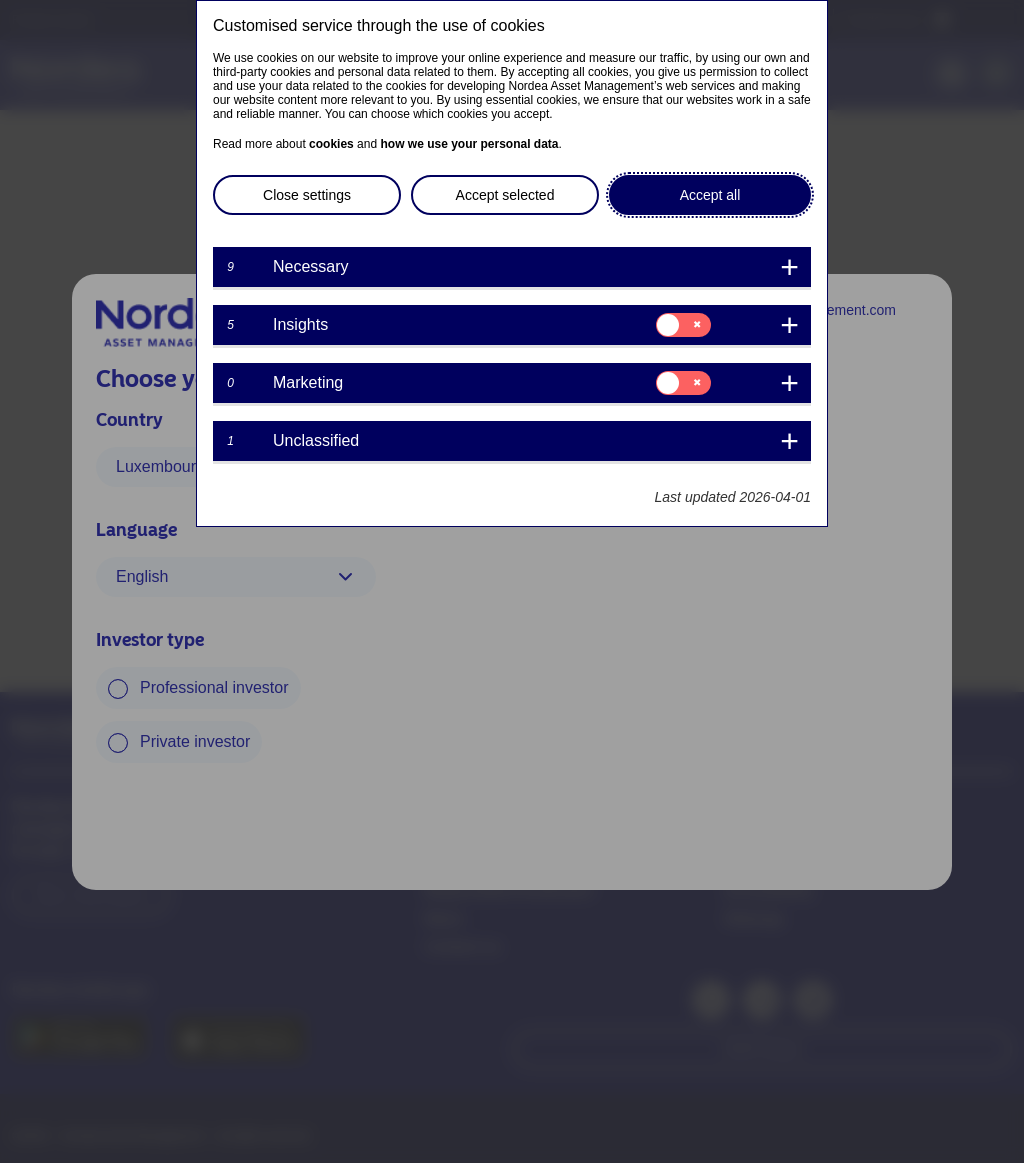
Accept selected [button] (505, 195)
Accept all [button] (710, 195)
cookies (331, 144)
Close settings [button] (307, 195)
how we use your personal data (469, 144)
